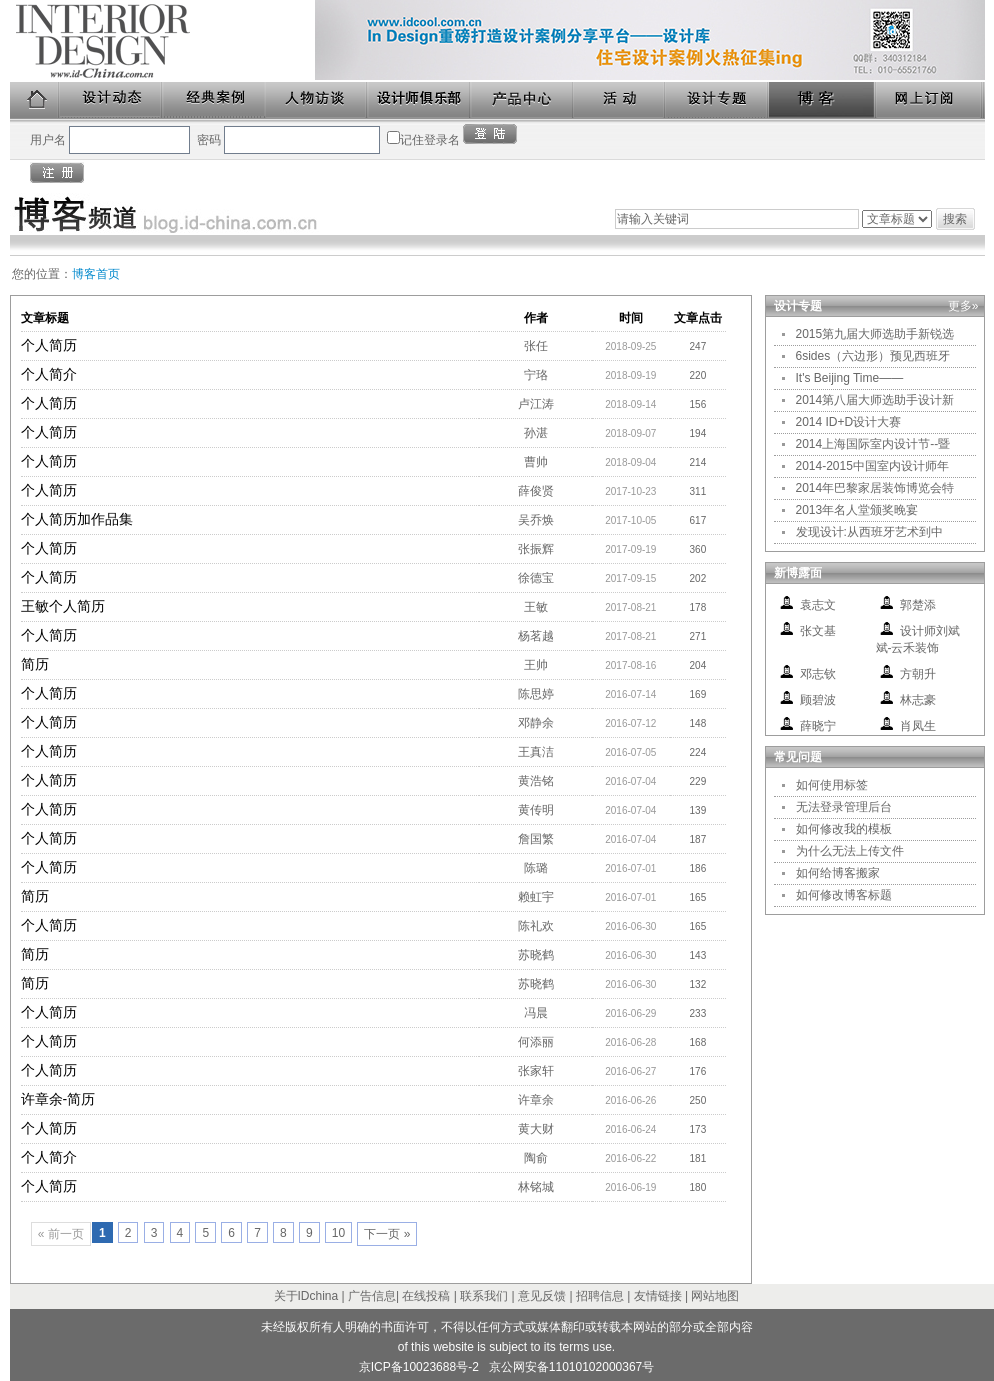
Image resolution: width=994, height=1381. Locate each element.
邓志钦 (818, 674)
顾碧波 (818, 700)
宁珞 (536, 375)
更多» (963, 306)
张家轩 (536, 1071)
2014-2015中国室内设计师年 (872, 466)
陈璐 (536, 868)
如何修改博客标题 (844, 895)
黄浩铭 (536, 781)
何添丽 (536, 1042)
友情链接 (658, 1296)
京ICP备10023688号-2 (419, 1367)
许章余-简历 (58, 1099)
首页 (35, 100)
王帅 (536, 665)
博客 (823, 100)
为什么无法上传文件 (850, 851)
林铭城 (536, 1187)
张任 (536, 346)
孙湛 (536, 433)
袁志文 (818, 605)
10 (338, 1233)
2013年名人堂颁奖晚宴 (857, 510)
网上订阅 (930, 100)
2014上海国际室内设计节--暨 (873, 444)
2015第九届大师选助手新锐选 (875, 334)
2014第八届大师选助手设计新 (875, 400)
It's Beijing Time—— (850, 378)
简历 (35, 664)
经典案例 (214, 100)
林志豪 (918, 700)
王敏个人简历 (63, 606)
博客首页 (96, 274)
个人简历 (49, 345)
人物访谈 (317, 100)
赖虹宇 (536, 897)
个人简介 (49, 374)
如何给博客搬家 (838, 873)
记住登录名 (430, 140)
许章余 (536, 1100)
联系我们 (484, 1296)
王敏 (536, 607)
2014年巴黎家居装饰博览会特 (875, 488)
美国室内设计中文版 (162, 41)
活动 (620, 100)
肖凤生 (918, 726)
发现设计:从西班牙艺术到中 (869, 532)
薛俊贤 (536, 491)
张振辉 (536, 549)
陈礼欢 (536, 926)
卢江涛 (536, 404)
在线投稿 (426, 1296)
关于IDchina (306, 1296)
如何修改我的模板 (844, 829)
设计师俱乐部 (419, 100)
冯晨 (536, 1013)
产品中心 (522, 100)
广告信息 (372, 1296)
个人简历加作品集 (77, 519)
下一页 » (387, 1234)
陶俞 (536, 1158)
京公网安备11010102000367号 (571, 1367)
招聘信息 (600, 1296)
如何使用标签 (832, 785)
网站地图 (715, 1296)
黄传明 (536, 810)
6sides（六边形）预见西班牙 (873, 356)
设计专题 (717, 100)
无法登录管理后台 (844, 807)
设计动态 (111, 100)
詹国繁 (536, 839)
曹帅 (536, 462)
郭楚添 (918, 605)
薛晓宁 (818, 726)
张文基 (818, 631)
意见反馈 (542, 1296)
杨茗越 (536, 636)
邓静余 (536, 723)
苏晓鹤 (536, 955)
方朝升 (918, 674)
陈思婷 (536, 694)
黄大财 (536, 1129)
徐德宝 (536, 578)
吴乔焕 (536, 520)
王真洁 (536, 752)
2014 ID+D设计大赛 (849, 422)
